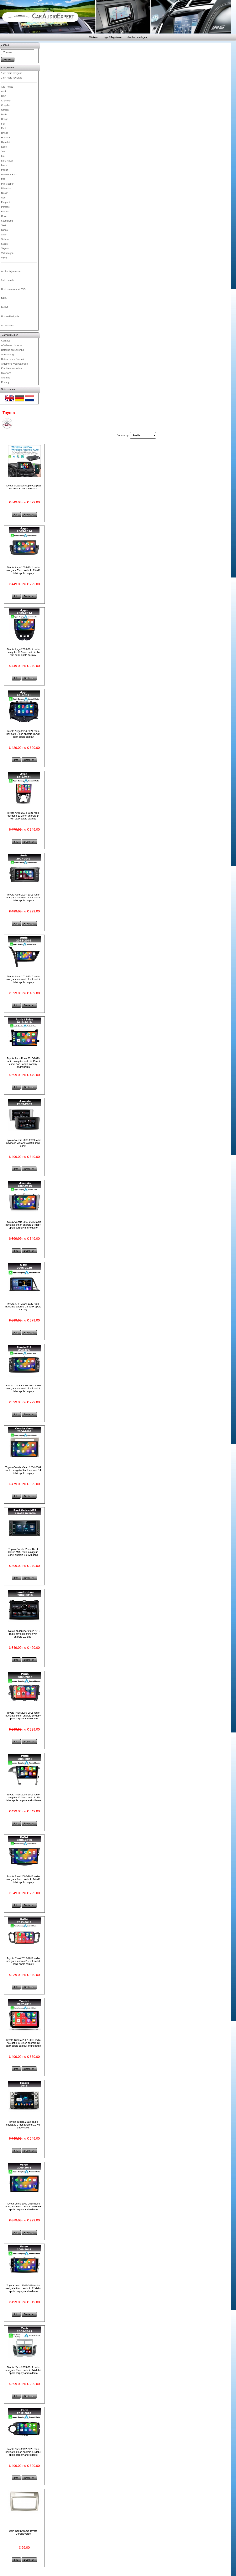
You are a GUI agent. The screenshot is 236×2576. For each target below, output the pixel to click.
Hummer (5, 137)
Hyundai (5, 142)
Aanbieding (7, 354)
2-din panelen (8, 280)
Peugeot (5, 202)
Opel (3, 197)
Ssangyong (7, 220)
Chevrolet (6, 100)
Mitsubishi (6, 188)
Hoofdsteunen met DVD (13, 289)
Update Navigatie (10, 316)
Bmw (3, 96)
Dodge (4, 119)
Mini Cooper (7, 183)
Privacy (5, 382)
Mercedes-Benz (9, 174)
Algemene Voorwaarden (14, 363)
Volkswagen (7, 253)
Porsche (5, 207)
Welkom (93, 37)
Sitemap (5, 377)
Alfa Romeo (7, 86)
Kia (2, 156)
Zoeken (8, 59)
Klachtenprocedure (11, 368)
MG (3, 179)
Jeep (3, 151)
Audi (3, 91)
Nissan (4, 193)
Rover (4, 216)
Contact (5, 340)
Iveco (4, 147)
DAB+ (4, 298)
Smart (4, 234)
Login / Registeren (112, 37)
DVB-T (4, 307)
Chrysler (5, 105)
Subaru (5, 239)
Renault (5, 211)
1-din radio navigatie (11, 73)
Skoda (4, 230)
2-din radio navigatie (11, 77)
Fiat (3, 123)
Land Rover (7, 160)
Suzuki (4, 244)
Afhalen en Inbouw (11, 345)
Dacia (4, 114)
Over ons (6, 373)
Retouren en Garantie (13, 359)
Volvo (4, 257)
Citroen (5, 110)
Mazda (4, 170)
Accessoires (7, 325)
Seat (3, 225)
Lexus (4, 165)
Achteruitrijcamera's (11, 271)
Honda (4, 133)
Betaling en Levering (12, 349)
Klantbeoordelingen (137, 37)
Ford (3, 128)
